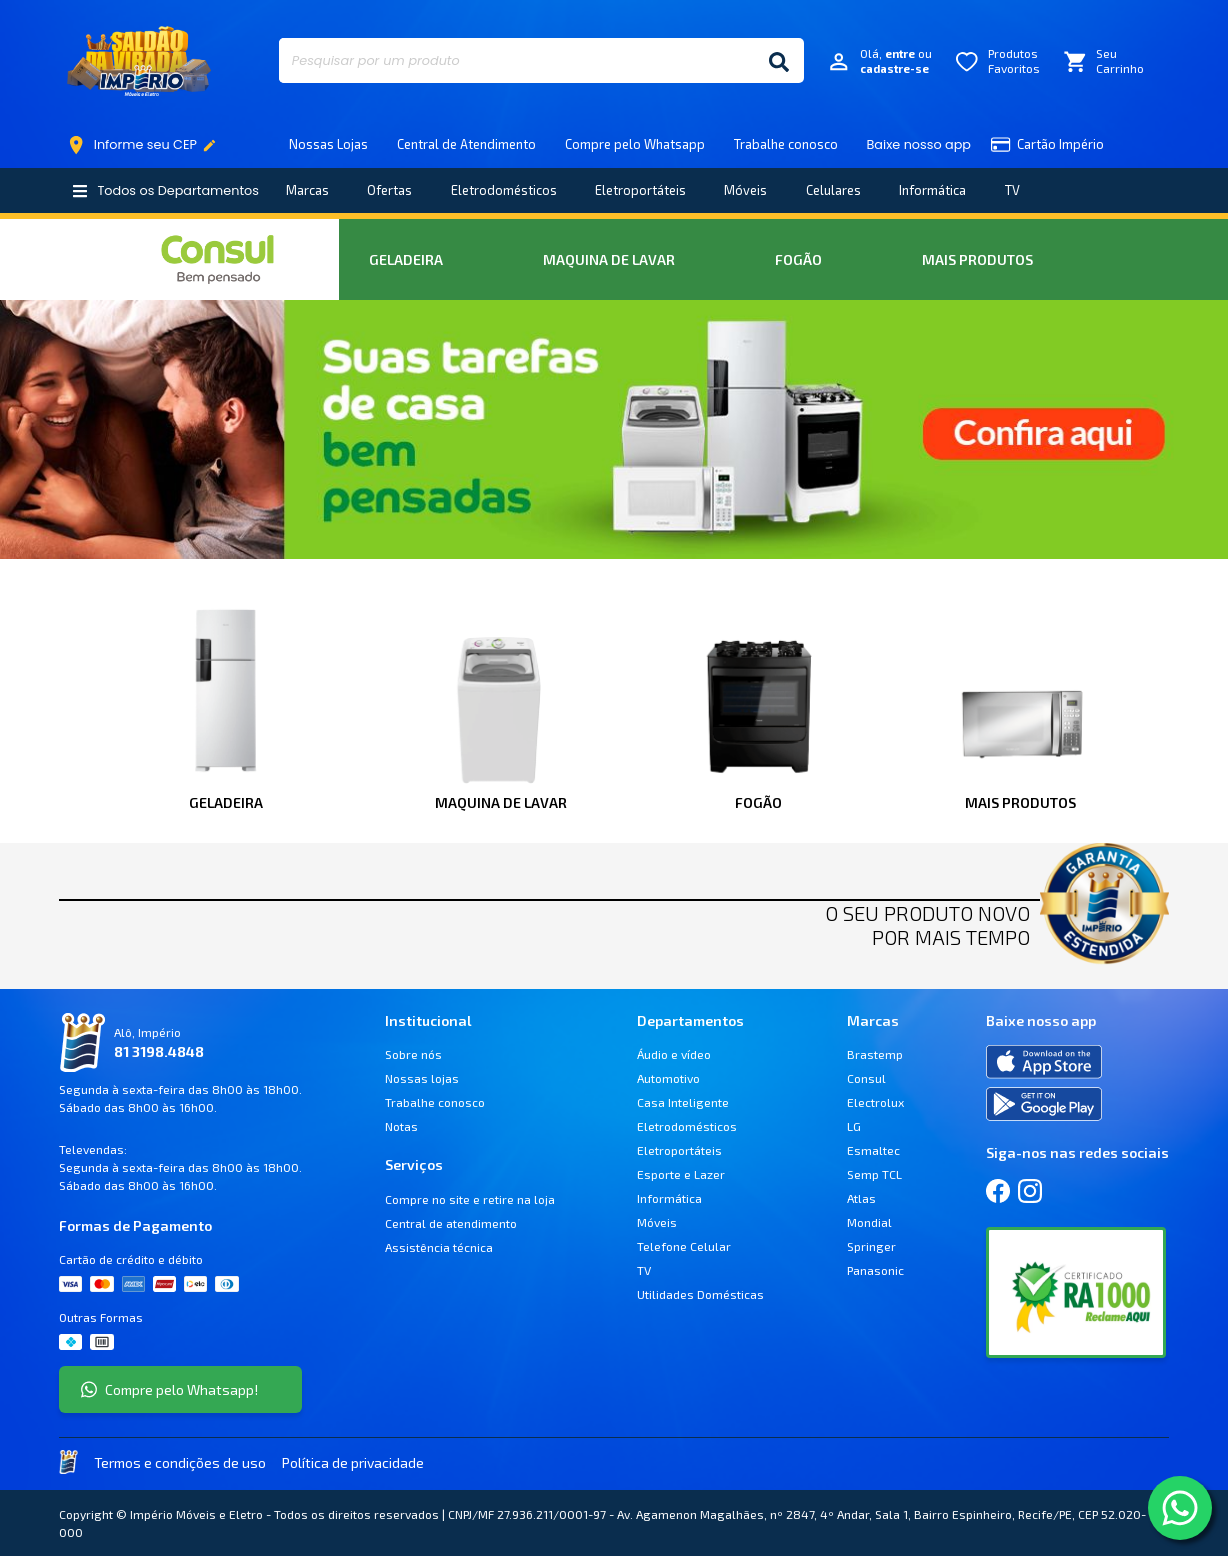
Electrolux (875, 1102)
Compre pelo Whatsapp (635, 144)
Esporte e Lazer (681, 1174)
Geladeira (406, 259)
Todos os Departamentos (165, 190)
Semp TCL (874, 1174)
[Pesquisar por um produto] (516, 60)
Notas (401, 1126)
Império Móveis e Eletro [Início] (139, 61)
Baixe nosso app (919, 144)
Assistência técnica (439, 1247)
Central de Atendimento (466, 144)
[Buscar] (779, 60)
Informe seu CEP (146, 145)
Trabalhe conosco (786, 144)
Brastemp (875, 1054)
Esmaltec (873, 1150)
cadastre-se (894, 68)
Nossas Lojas (328, 144)
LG (854, 1126)
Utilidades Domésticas (700, 1294)
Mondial (869, 1222)
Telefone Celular (684, 1246)
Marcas (307, 190)
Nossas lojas (422, 1078)
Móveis (745, 190)
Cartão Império (1047, 144)
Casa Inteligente (683, 1102)
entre (900, 53)
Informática (932, 190)
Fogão (798, 259)
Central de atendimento (451, 1223)
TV (1012, 190)
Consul (866, 1078)
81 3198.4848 (159, 1051)
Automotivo (668, 1078)
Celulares (833, 190)
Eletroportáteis (640, 190)
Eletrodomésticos (504, 190)
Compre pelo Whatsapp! (169, 1389)
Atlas (861, 1198)
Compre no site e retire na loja (470, 1199)
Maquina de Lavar (609, 259)
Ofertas (389, 190)
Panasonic (875, 1270)
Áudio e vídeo (674, 1054)
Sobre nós (413, 1054)
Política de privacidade (353, 1462)
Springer (871, 1246)
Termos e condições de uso (180, 1462)
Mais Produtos (977, 259)
